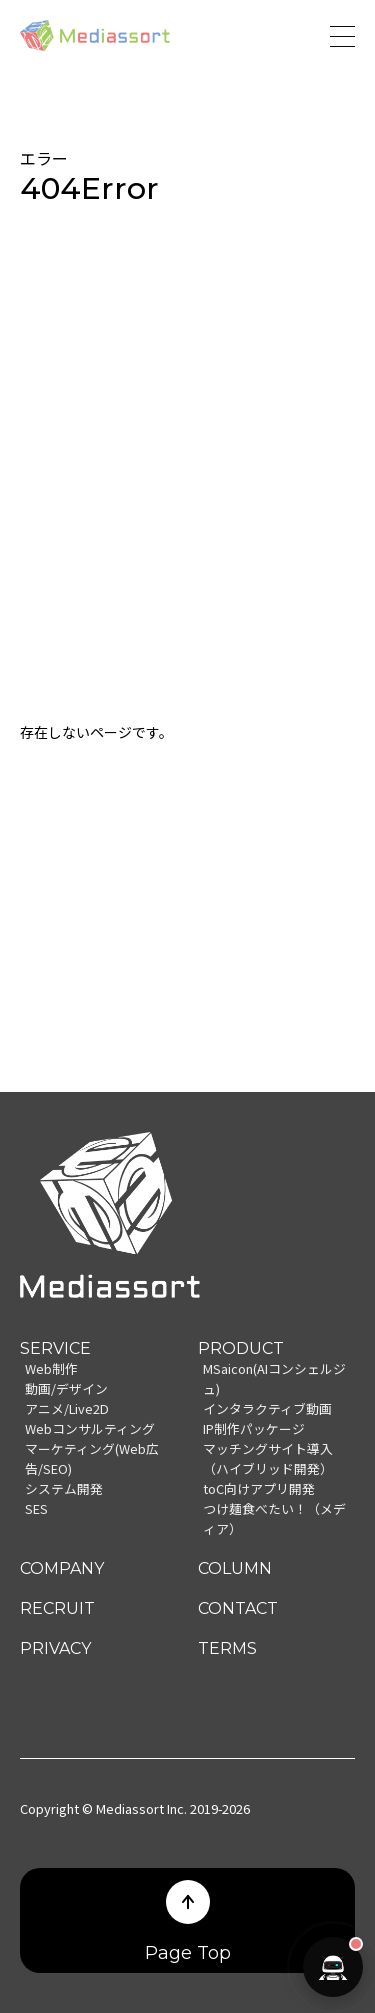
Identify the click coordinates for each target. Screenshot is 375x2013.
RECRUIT (57, 1608)
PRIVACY (55, 1648)
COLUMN (235, 1568)
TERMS (227, 1648)
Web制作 (51, 1368)
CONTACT (238, 1608)
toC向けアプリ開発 (259, 1488)
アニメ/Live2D (67, 1408)
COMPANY (62, 1568)
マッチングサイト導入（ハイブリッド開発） (268, 1458)
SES (36, 1508)
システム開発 (64, 1488)
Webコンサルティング (90, 1428)
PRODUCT (241, 1348)
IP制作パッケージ (254, 1428)
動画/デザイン (66, 1388)
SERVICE (55, 1348)
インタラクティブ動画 (267, 1408)
